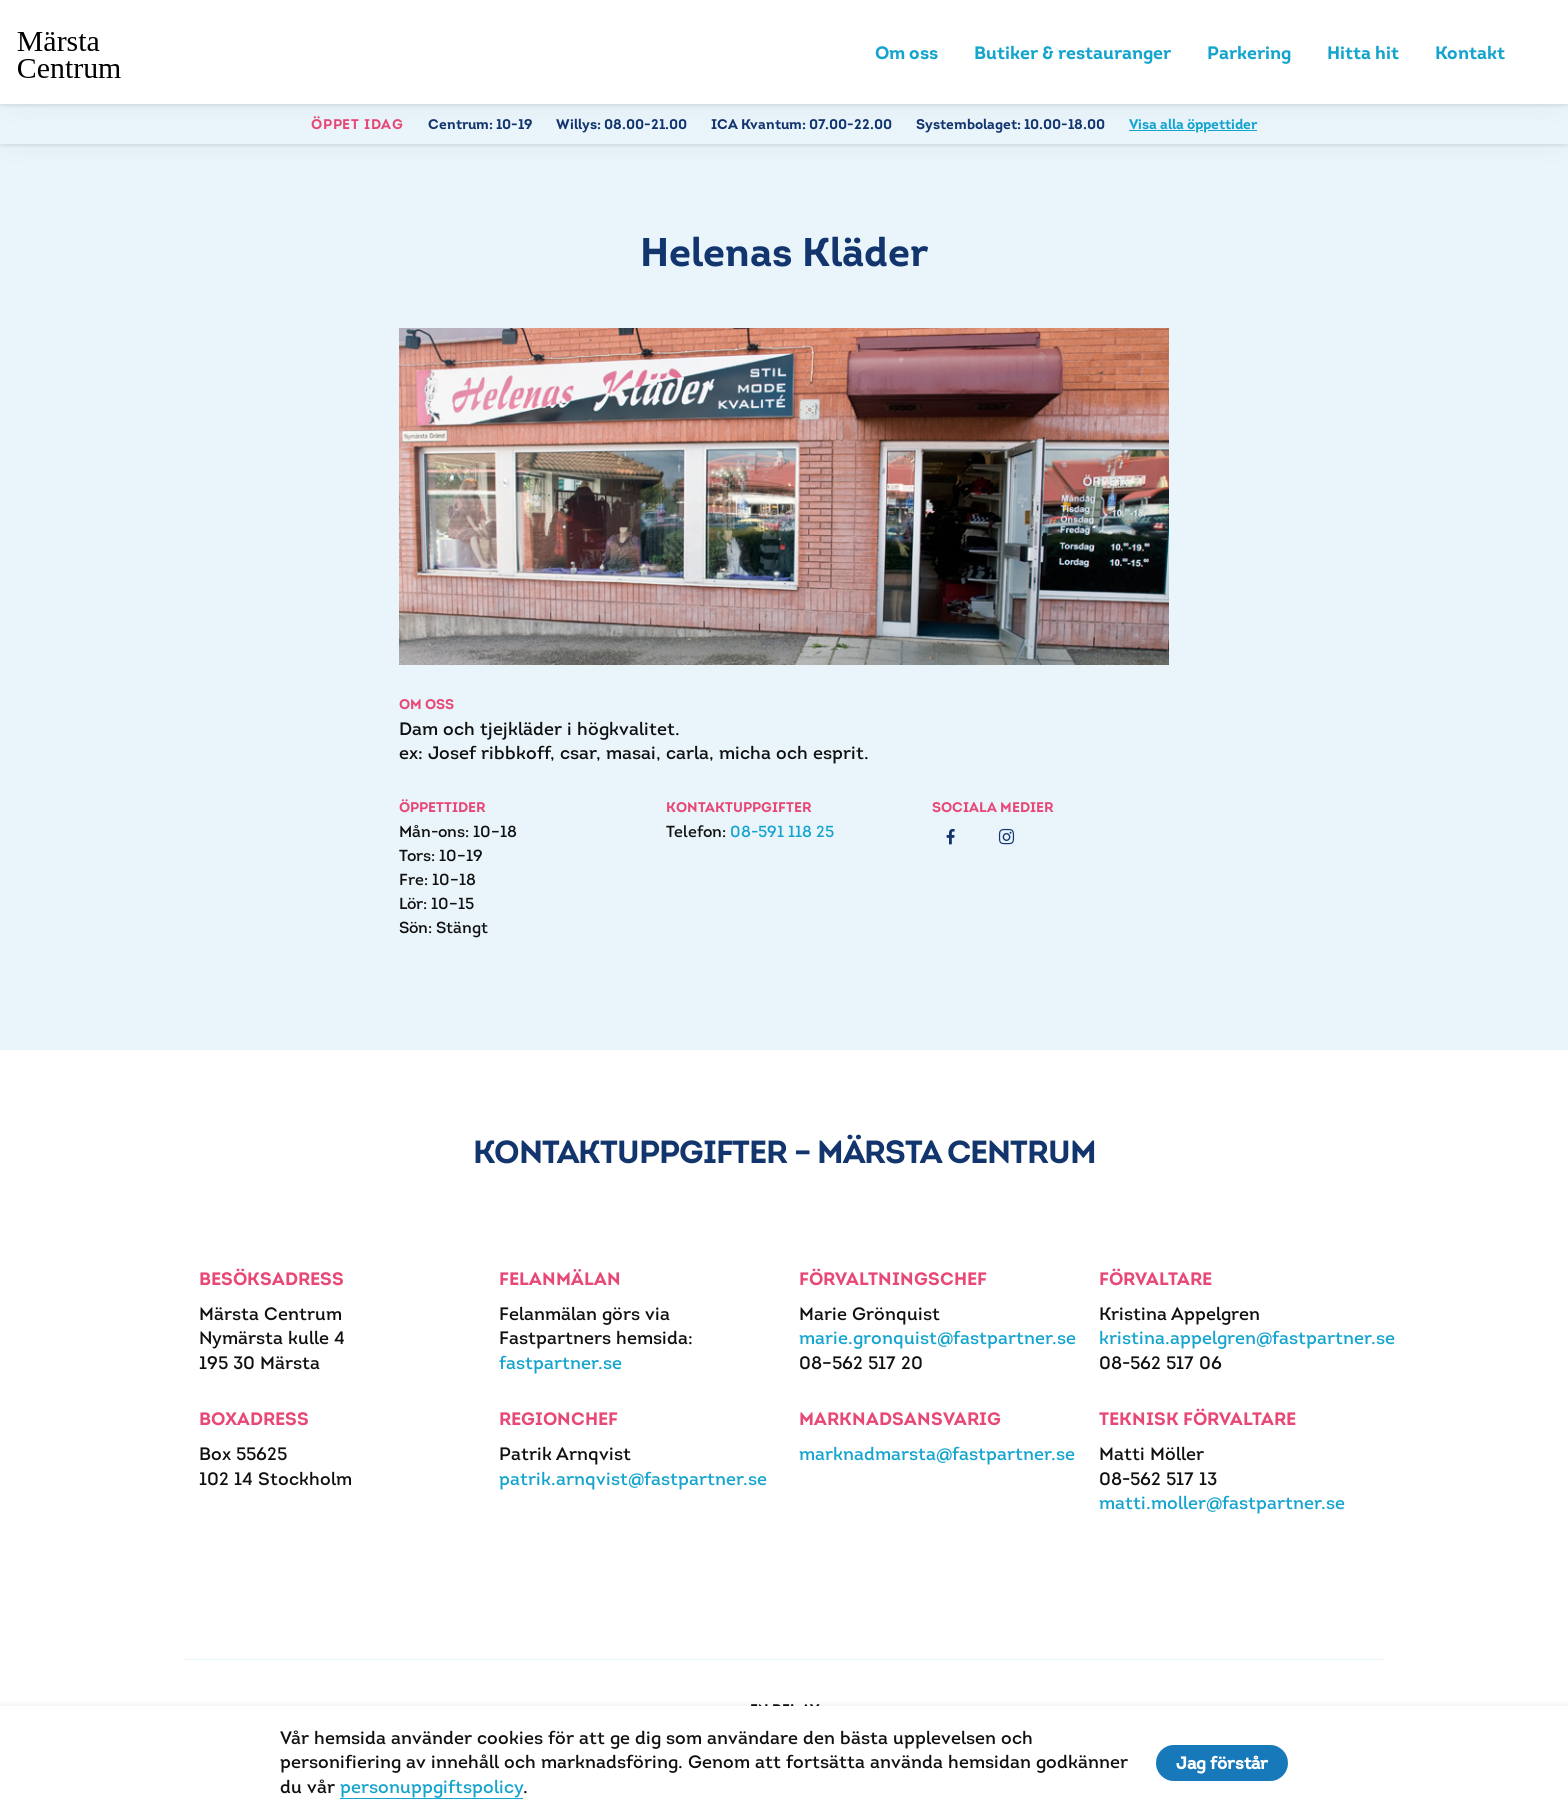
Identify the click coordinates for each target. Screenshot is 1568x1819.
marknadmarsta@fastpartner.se (937, 1453)
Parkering (1249, 52)
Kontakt (1470, 52)
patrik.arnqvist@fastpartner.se (633, 1478)
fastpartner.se (560, 1362)
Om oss (906, 52)
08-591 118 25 (782, 831)
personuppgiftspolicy (431, 1786)
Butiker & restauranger (1072, 52)
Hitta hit (1363, 52)
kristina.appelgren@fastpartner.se (1247, 1337)
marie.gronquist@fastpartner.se (937, 1337)
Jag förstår (1222, 1763)
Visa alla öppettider (1193, 124)
